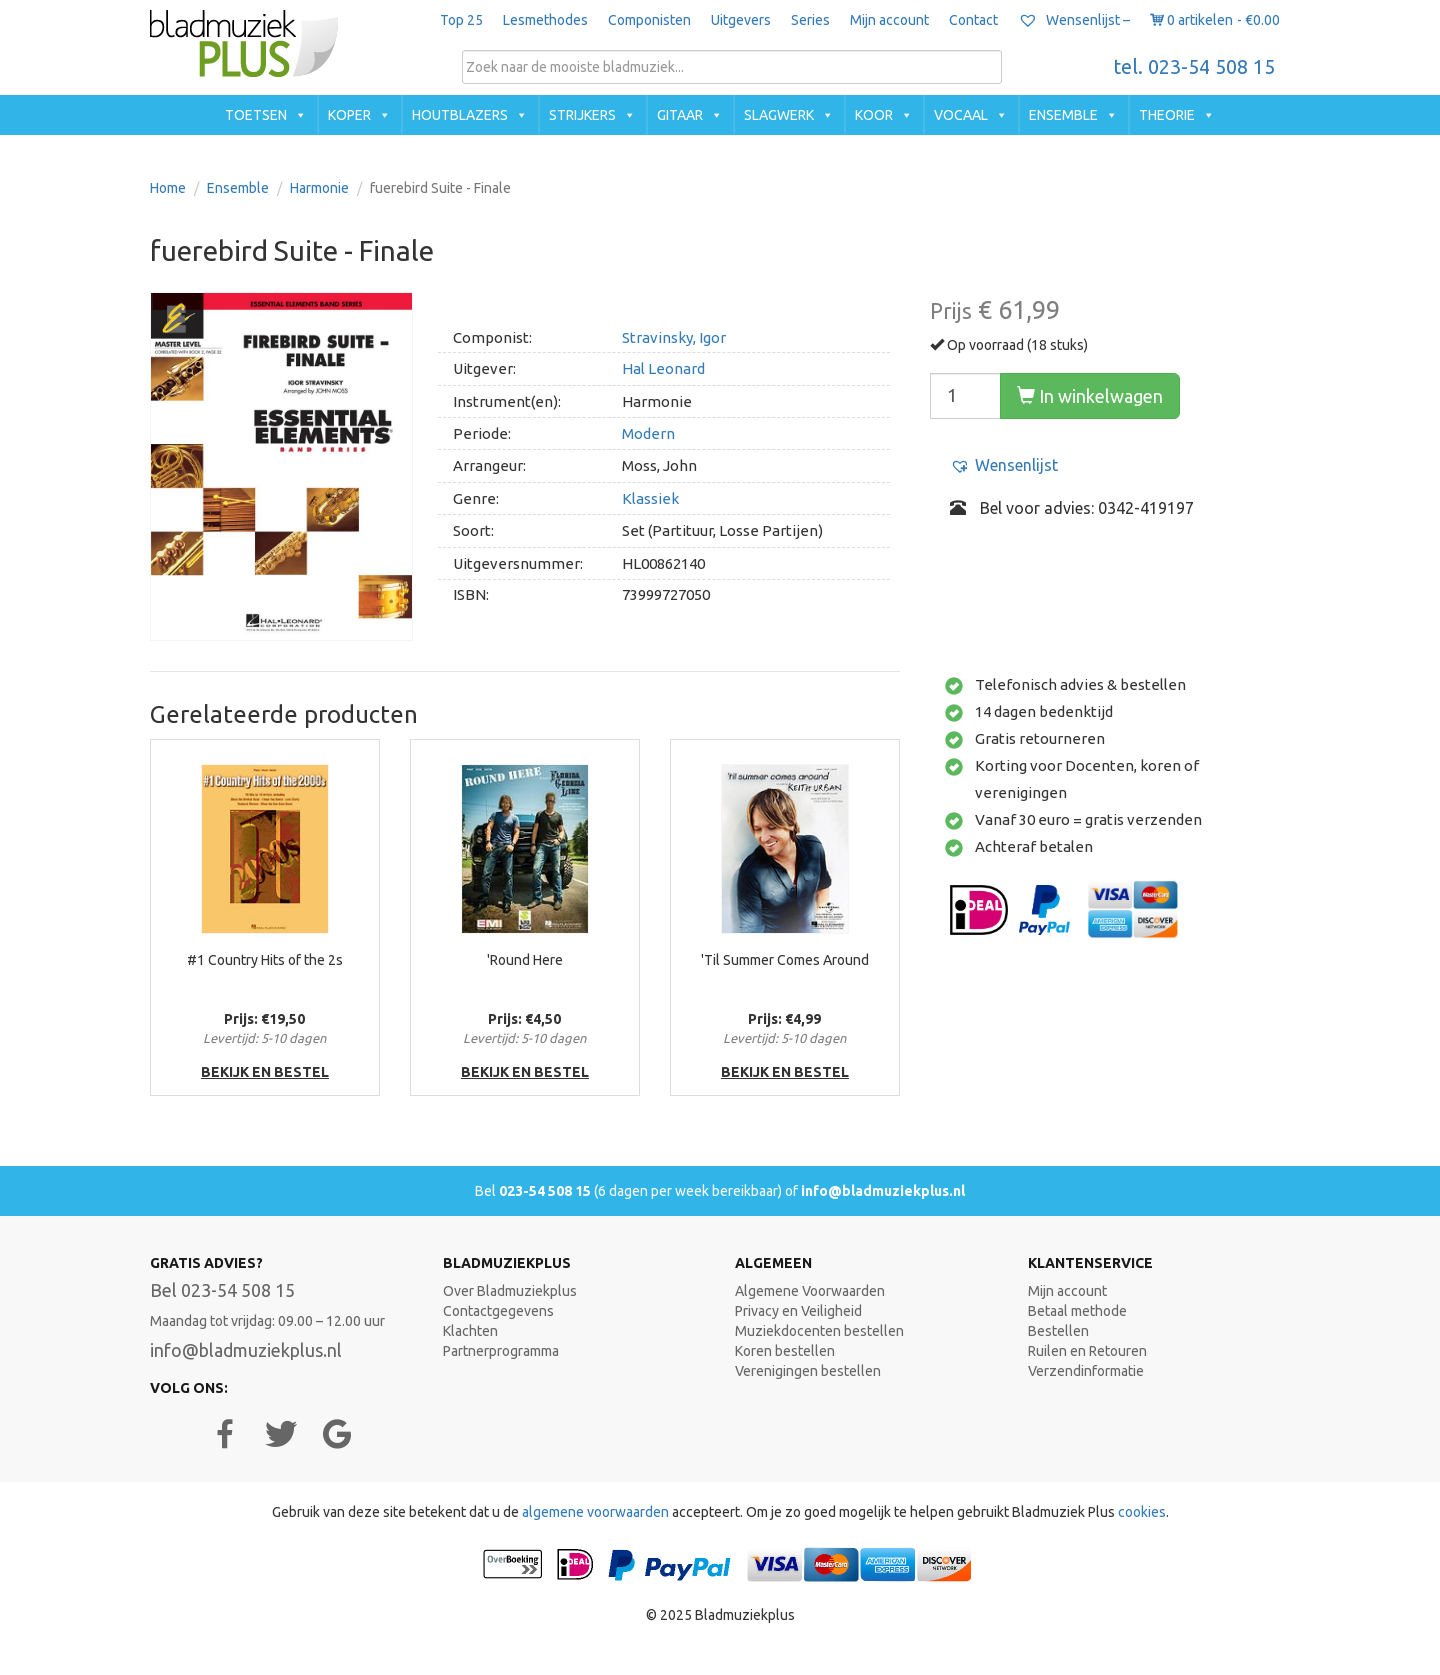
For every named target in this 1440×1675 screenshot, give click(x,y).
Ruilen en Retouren (1087, 1351)
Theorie (1167, 115)
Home (168, 188)
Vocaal (961, 115)
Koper (349, 115)
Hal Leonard (663, 368)
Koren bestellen (785, 1351)
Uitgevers (741, 20)
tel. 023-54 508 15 (1194, 67)
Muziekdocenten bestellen (819, 1331)
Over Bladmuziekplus (510, 1291)
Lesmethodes (545, 20)
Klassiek (650, 498)
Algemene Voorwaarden (810, 1291)
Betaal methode (1077, 1311)
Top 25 (461, 20)
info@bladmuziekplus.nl (883, 1191)
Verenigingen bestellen (808, 1371)
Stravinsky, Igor (674, 337)
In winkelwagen (1090, 396)
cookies (1142, 1512)
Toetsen (256, 115)
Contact (973, 20)
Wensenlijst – (1074, 20)
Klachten (470, 1331)
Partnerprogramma (501, 1351)
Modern (648, 433)
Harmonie (319, 188)
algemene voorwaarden (595, 1512)
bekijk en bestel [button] (265, 1072)
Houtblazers (460, 115)
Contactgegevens (498, 1311)
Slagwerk (779, 115)
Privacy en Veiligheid (798, 1311)
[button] (1004, 465)
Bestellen (1058, 1331)
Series (810, 20)
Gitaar (680, 115)
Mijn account (889, 20)
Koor (874, 115)
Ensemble (1063, 115)
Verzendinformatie (1086, 1371)
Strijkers (582, 115)
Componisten (649, 20)
